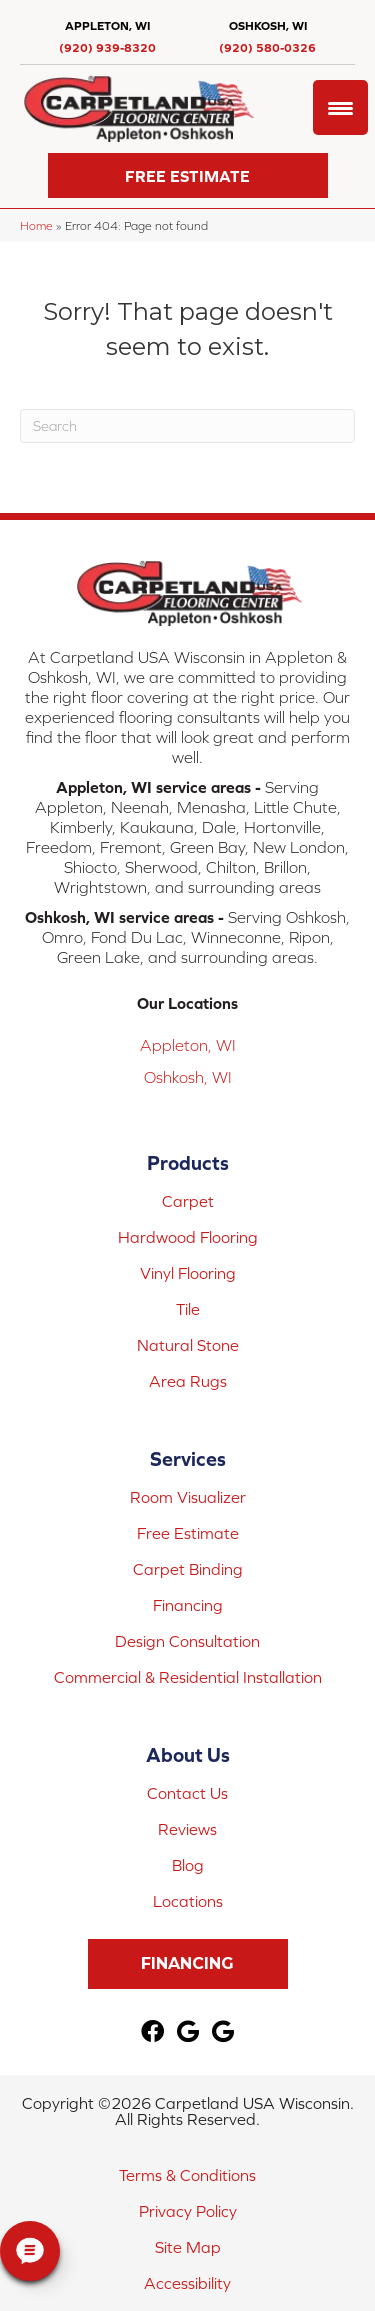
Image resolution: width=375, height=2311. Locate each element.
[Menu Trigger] (340, 107)
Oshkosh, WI (188, 1077)
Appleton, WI (188, 1045)
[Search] (187, 426)
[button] (188, 175)
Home (36, 225)
